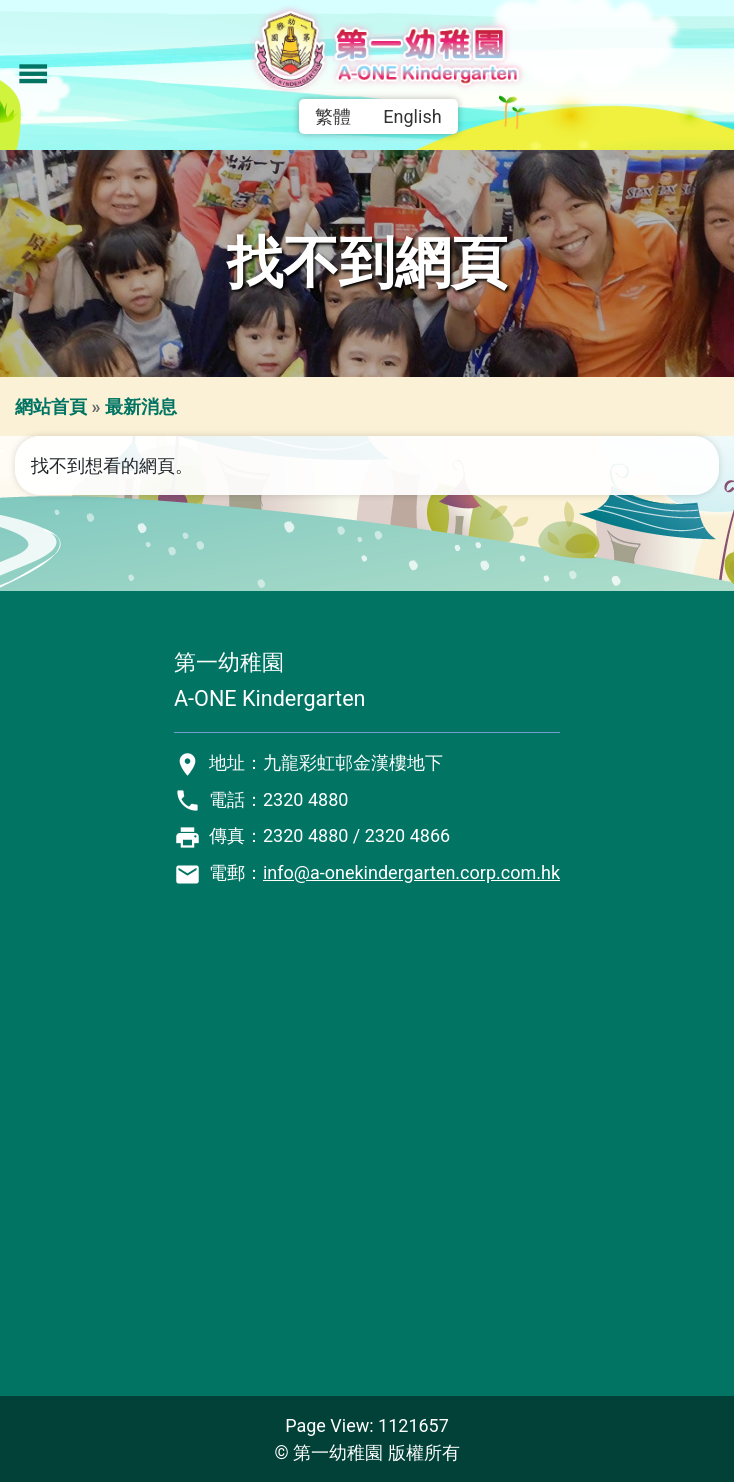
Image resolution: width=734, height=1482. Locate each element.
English (412, 116)
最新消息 (141, 406)
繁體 (333, 116)
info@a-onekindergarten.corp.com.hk (411, 872)
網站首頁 (51, 406)
